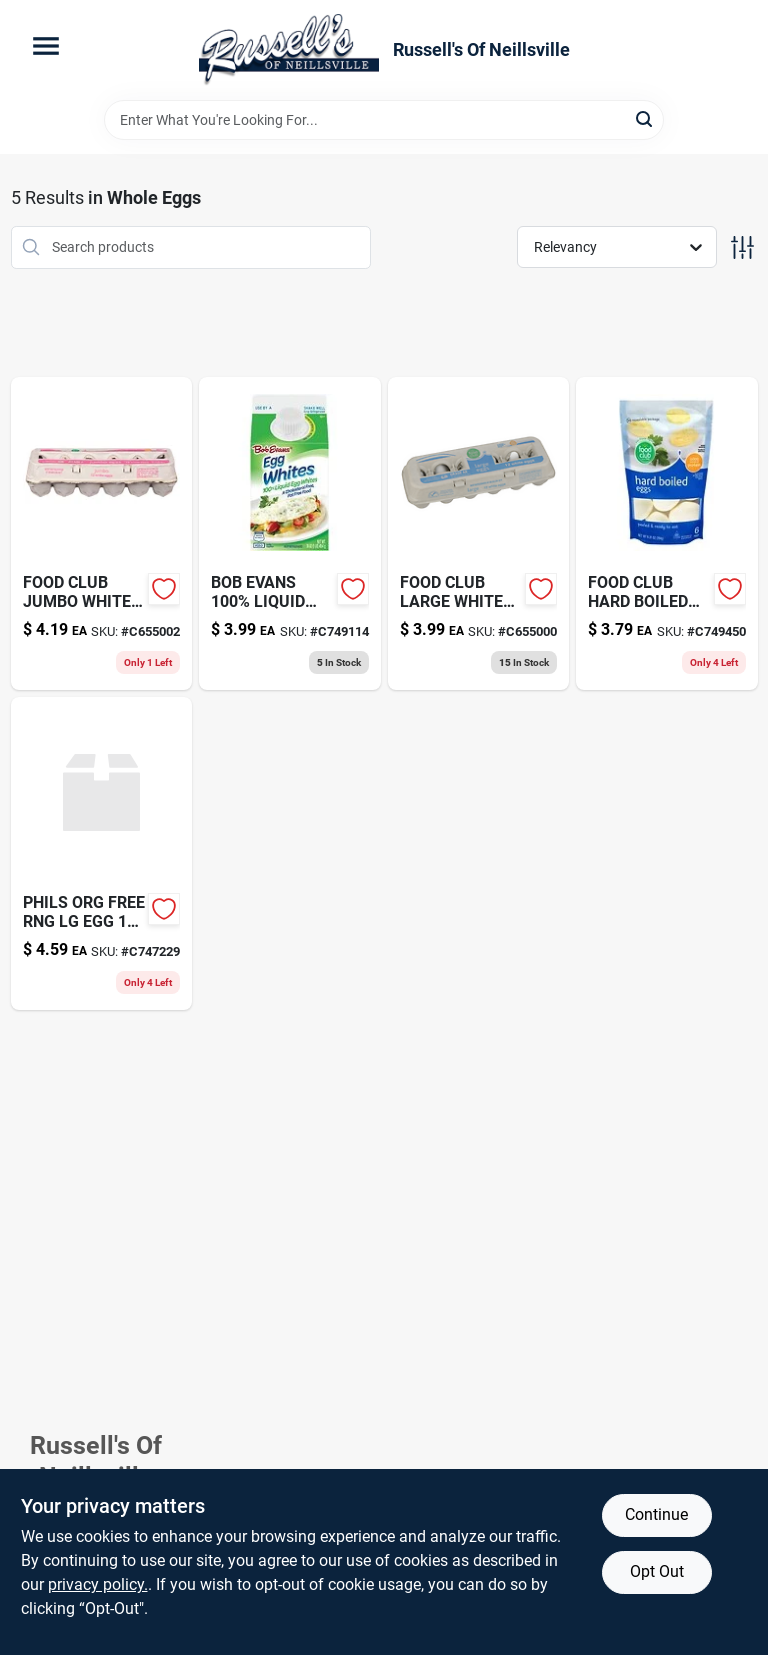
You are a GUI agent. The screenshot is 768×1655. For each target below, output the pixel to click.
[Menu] (46, 46)
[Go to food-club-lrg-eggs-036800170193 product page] (479, 533)
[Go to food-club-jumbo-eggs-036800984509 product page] (102, 533)
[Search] (645, 118)
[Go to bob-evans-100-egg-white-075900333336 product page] (290, 533)
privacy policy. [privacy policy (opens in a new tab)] (98, 1584)
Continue (656, 1514)
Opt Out (657, 1571)
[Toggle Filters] (742, 247)
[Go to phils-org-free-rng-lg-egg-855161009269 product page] (102, 853)
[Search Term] (384, 120)
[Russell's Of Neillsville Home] (289, 50)
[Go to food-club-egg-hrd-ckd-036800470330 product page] (667, 533)
